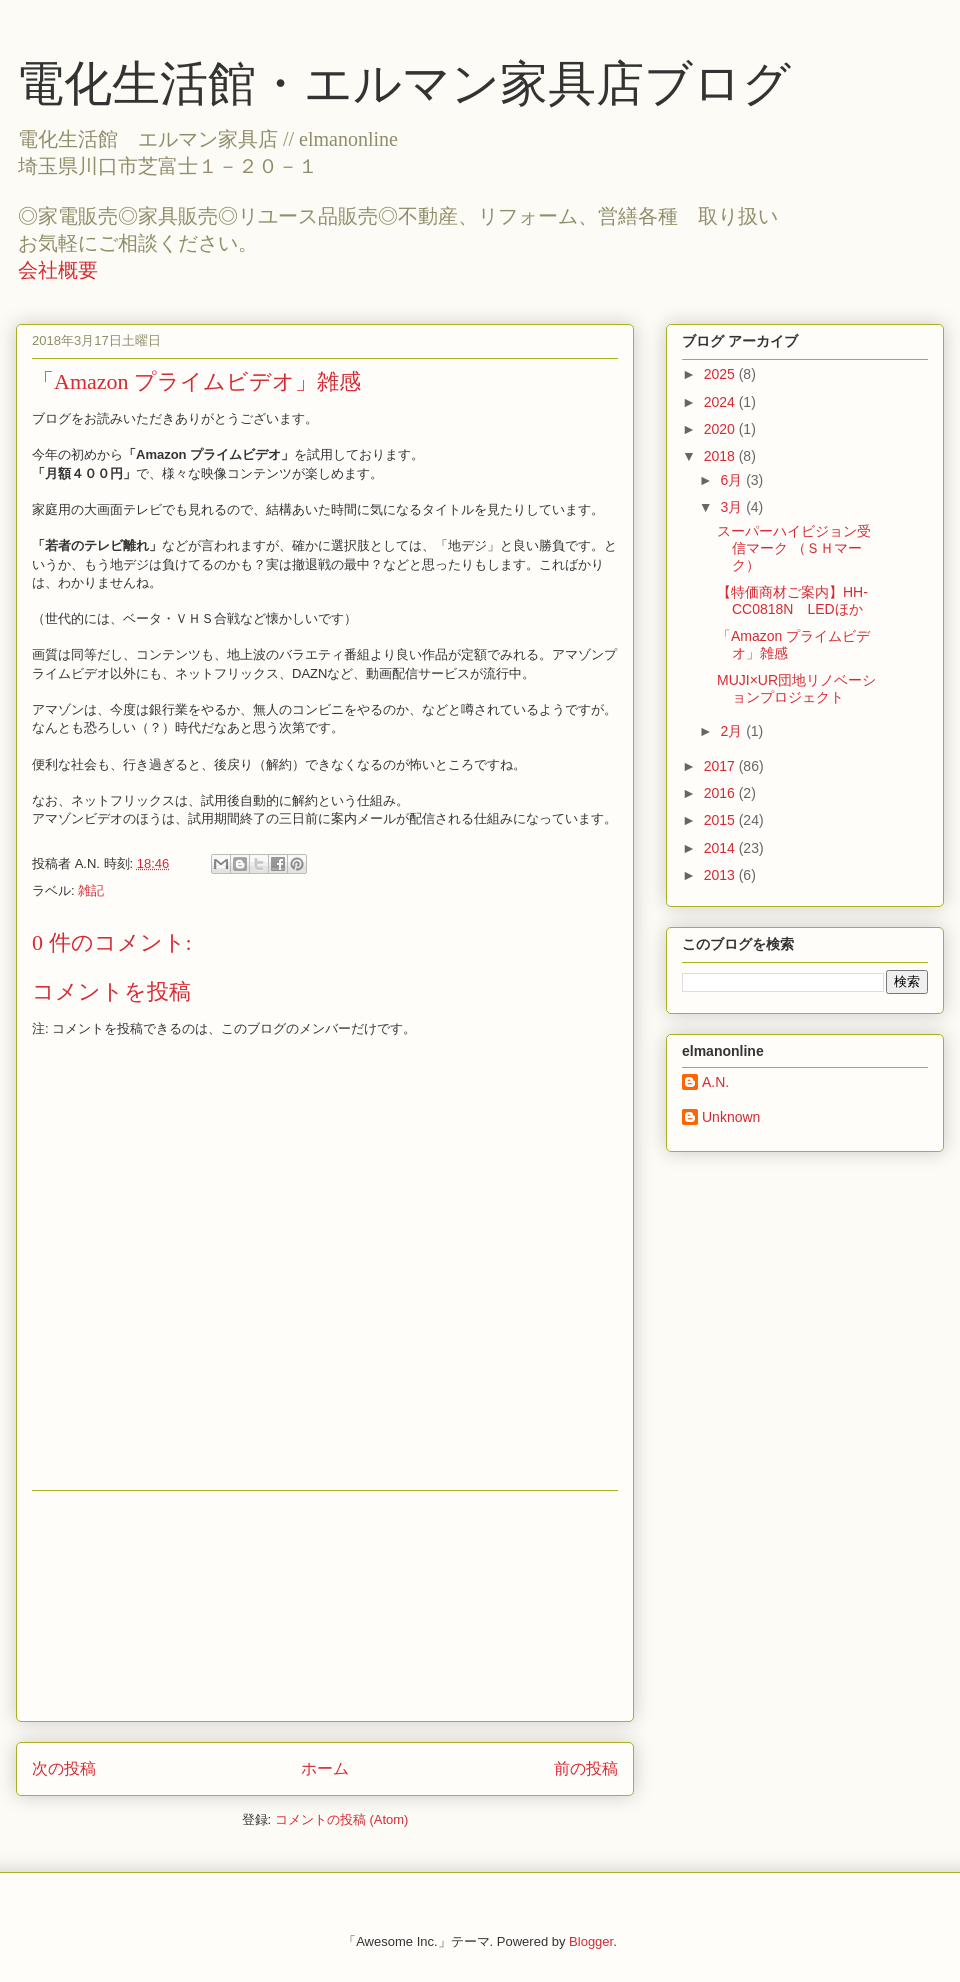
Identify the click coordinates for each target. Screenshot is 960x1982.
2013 (721, 875)
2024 (721, 402)
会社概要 (58, 270)
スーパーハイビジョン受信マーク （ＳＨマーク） (794, 548)
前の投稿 (586, 1768)
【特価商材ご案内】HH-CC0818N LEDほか (792, 600)
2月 (733, 731)
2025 (721, 374)
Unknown (731, 1117)
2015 (721, 820)
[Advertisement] (325, 1606)
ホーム (325, 1768)
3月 (733, 507)
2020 (721, 429)
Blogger (591, 1941)
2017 (721, 766)
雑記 (91, 890)
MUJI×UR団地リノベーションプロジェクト (796, 688)
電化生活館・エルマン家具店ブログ (403, 83)
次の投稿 (64, 1768)
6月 (733, 480)
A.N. (715, 1082)
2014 (721, 848)
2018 (721, 456)
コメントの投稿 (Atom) (342, 1819)
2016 (721, 793)
